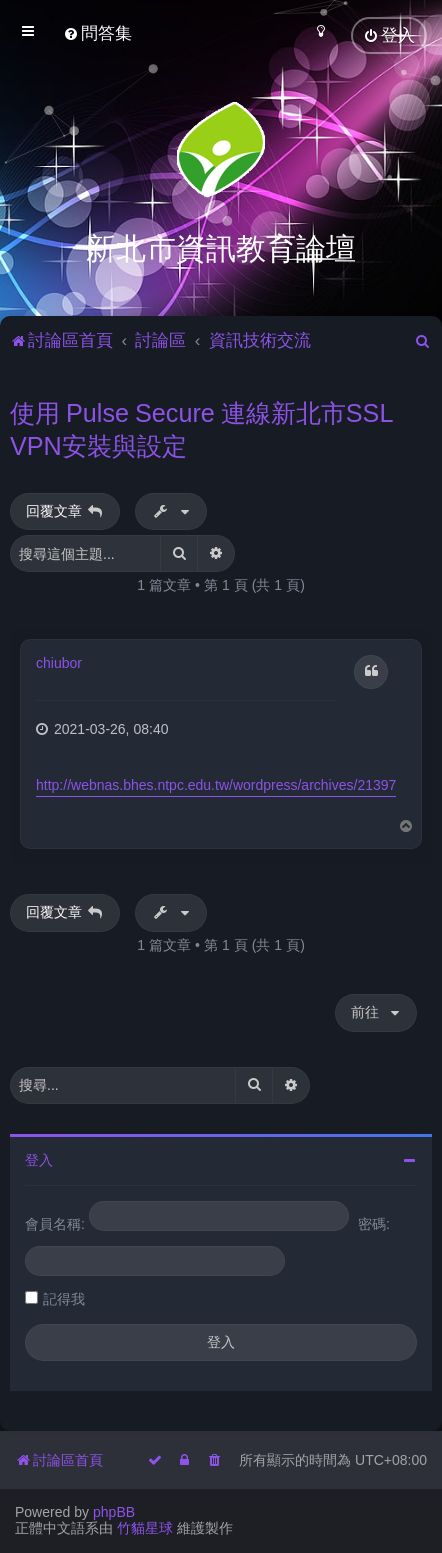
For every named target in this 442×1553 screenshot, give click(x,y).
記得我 (64, 1297)
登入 (39, 1158)
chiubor (59, 662)
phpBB (114, 1512)
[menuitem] (97, 33)
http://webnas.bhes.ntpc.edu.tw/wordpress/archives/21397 (216, 784)
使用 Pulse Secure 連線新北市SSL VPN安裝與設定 (201, 427)
